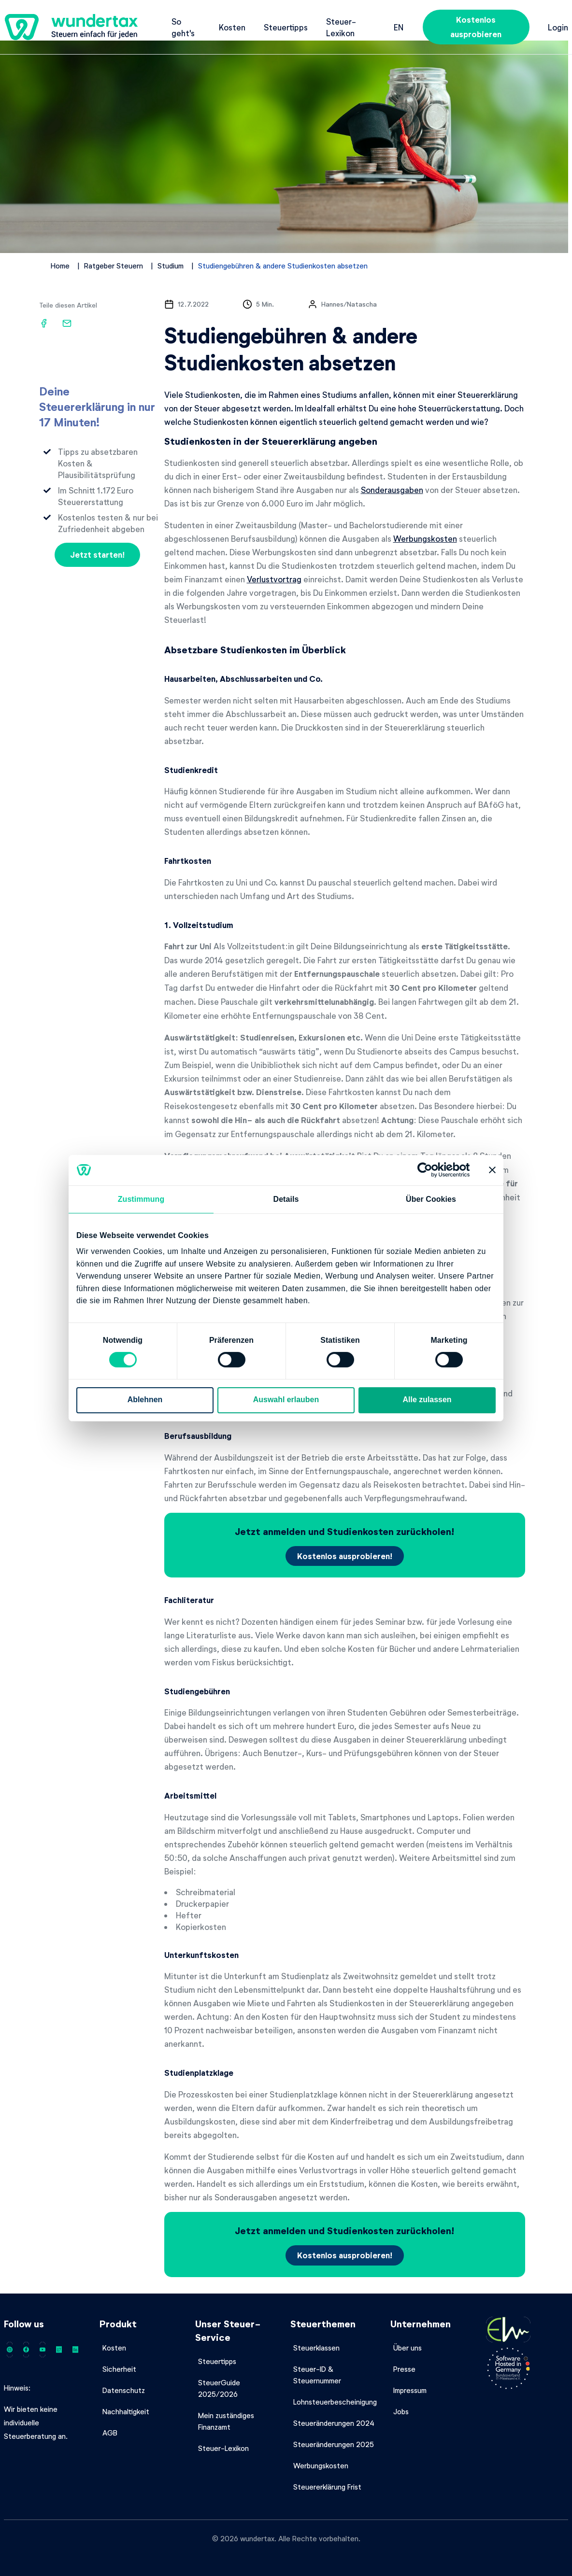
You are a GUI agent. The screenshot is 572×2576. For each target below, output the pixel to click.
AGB (109, 2432)
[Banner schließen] (492, 1170)
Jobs (401, 2411)
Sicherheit (119, 2369)
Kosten (232, 27)
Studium (170, 265)
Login (558, 27)
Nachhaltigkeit (125, 2411)
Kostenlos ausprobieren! (344, 1556)
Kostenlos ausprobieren (475, 26)
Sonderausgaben (392, 489)
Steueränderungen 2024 (333, 2423)
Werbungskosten (425, 538)
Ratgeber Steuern (113, 265)
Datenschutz (123, 2390)
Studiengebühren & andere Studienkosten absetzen (283, 265)
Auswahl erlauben (286, 1399)
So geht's (183, 27)
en (398, 27)
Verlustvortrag (274, 579)
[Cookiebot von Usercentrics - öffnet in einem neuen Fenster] (428, 1170)
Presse (404, 2369)
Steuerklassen (316, 2347)
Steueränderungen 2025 (333, 2444)
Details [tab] (286, 1199)
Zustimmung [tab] (141, 1199)
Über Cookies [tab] (431, 1199)
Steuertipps (286, 27)
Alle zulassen (427, 1399)
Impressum (410, 2390)
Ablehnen (145, 1399)
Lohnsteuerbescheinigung (335, 2401)
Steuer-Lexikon (341, 27)
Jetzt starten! (97, 554)
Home (60, 265)
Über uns (407, 2347)
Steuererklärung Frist (327, 2486)
